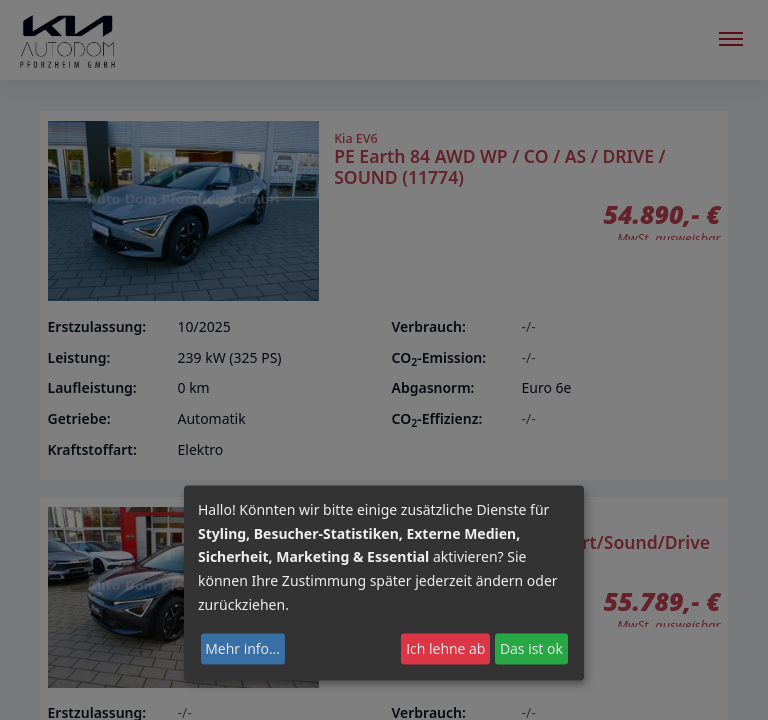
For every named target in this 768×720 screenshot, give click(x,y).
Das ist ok (531, 648)
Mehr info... (242, 648)
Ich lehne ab (445, 648)
